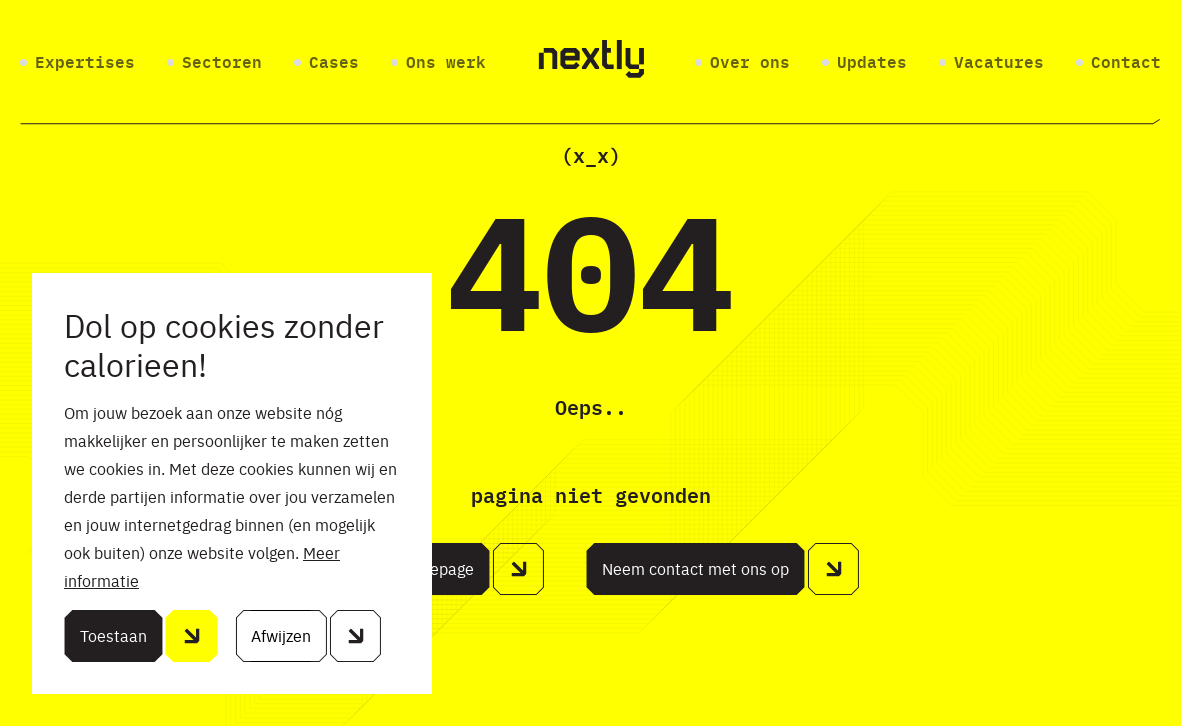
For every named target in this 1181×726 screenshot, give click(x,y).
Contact (1126, 63)
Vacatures (999, 63)
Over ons (750, 63)
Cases (334, 63)
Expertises (85, 63)
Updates (872, 63)
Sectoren (222, 63)
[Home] (591, 62)
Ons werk (446, 63)
